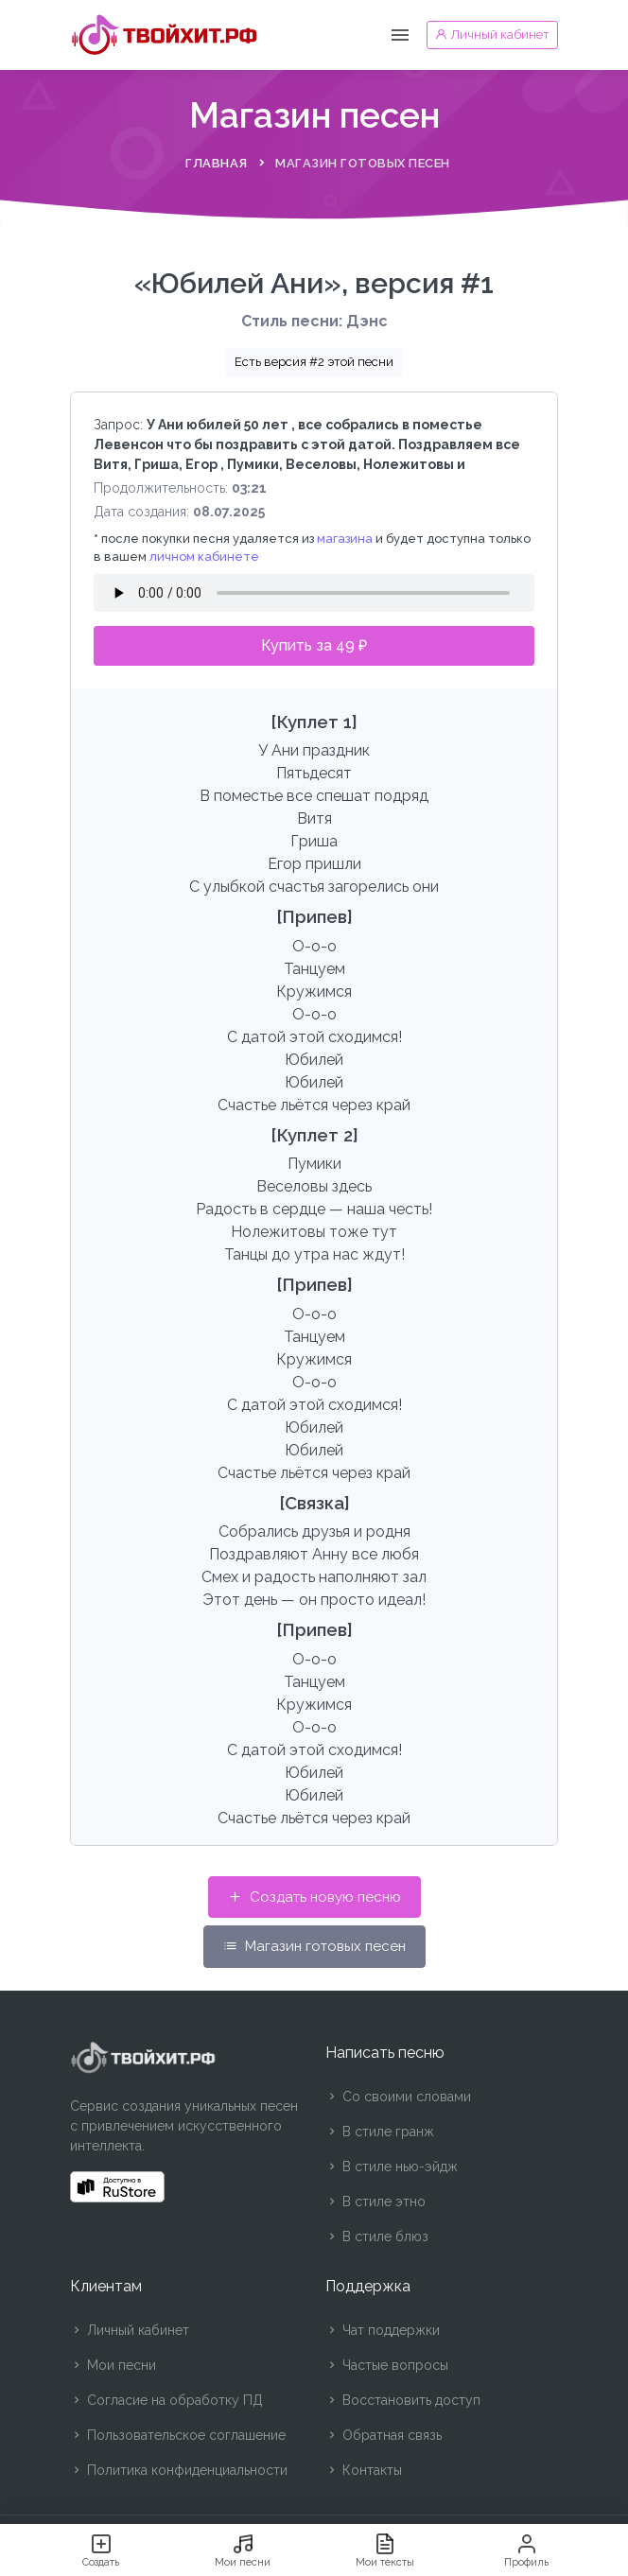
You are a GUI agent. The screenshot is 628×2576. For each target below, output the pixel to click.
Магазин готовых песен (314, 1946)
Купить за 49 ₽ (314, 645)
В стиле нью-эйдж (391, 2166)
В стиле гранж (379, 2131)
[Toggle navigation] (400, 35)
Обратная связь (383, 2435)
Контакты (363, 2470)
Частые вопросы (386, 2365)
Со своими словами (398, 2096)
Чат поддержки (382, 2330)
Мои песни (113, 2365)
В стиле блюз (376, 2236)
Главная (216, 163)
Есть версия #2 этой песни (314, 362)
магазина (345, 538)
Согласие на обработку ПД (166, 2400)
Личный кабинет (129, 2330)
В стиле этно (375, 2201)
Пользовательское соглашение (178, 2435)
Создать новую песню (314, 1897)
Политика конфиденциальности (179, 2470)
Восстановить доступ (402, 2400)
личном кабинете (204, 556)
